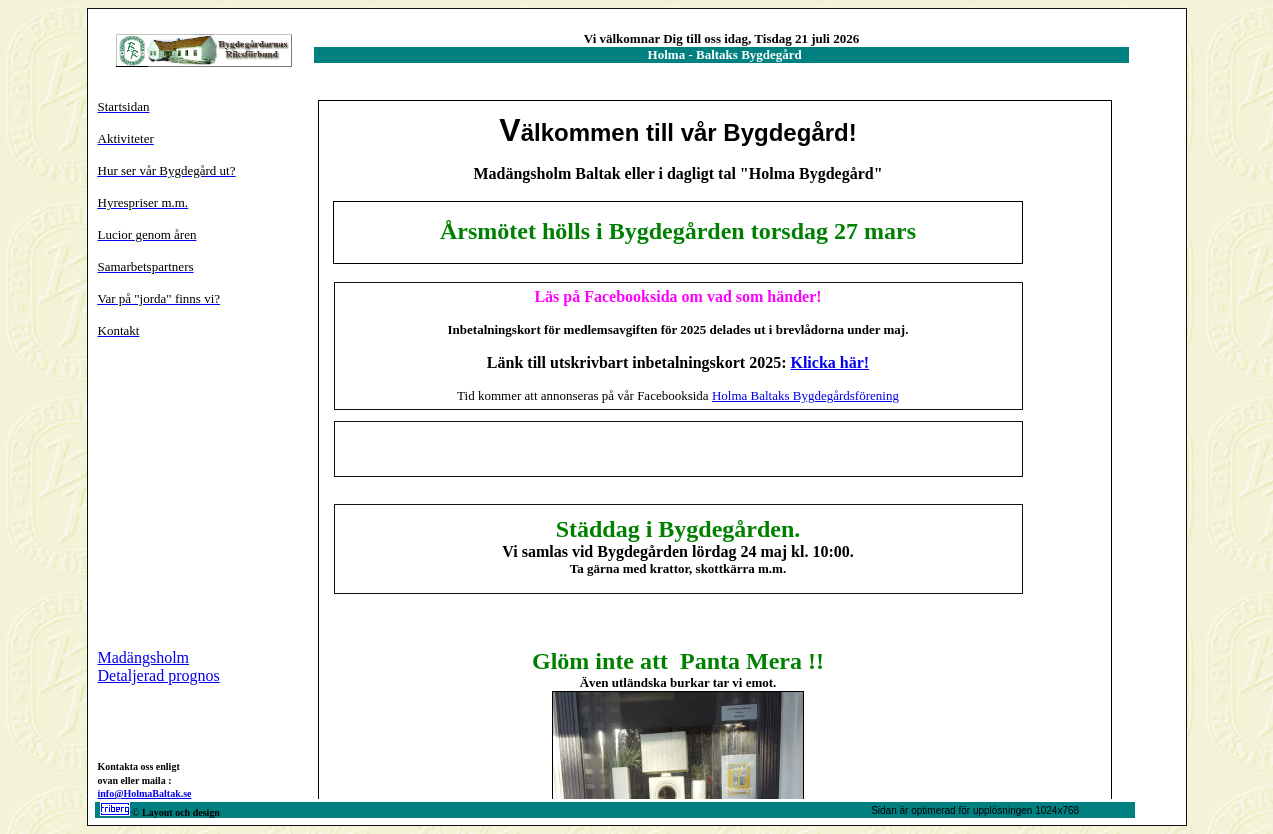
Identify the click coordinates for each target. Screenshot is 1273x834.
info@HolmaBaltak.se (145, 793)
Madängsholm (144, 657)
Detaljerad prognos (159, 675)
